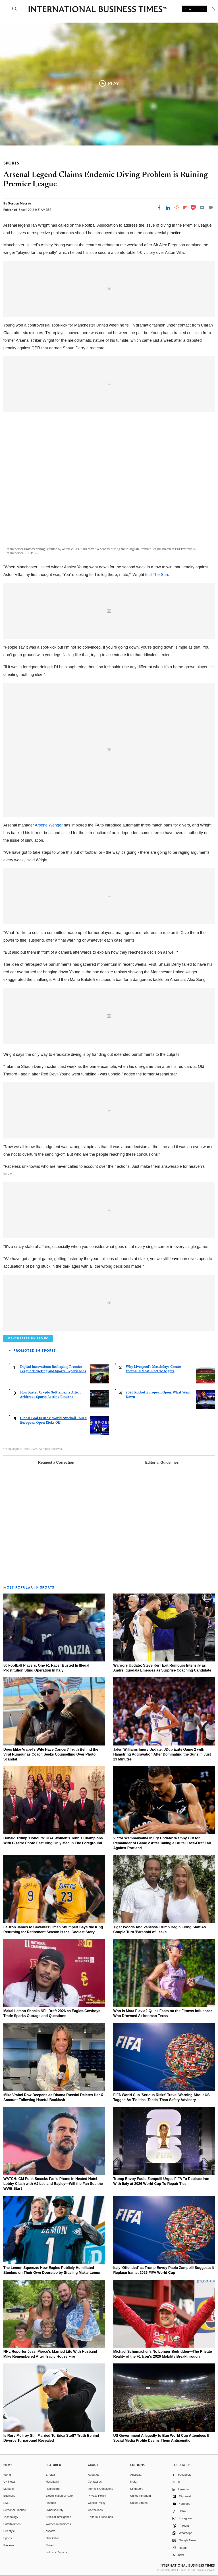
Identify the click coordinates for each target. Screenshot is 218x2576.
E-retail (50, 2474)
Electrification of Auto (59, 2495)
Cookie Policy (97, 2502)
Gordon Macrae (19, 203)
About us (93, 2474)
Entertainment (12, 2524)
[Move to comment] (211, 208)
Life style (9, 2531)
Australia (135, 2474)
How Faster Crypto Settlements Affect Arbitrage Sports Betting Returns (50, 1394)
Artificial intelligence (58, 2517)
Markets (8, 2488)
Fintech (50, 2545)
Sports (7, 2538)
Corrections (95, 2510)
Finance (51, 2502)
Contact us (95, 2481)
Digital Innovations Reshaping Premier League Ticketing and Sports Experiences (53, 1368)
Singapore (136, 2488)
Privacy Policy (97, 2495)
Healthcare (53, 2488)
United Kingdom (140, 2495)
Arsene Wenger (49, 825)
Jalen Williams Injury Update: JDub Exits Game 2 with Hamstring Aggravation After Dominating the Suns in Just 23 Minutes (162, 1754)
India (133, 2481)
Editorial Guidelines (162, 1462)
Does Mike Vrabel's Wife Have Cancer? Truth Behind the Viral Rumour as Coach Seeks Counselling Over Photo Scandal (50, 1754)
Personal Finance (14, 2510)
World (7, 2474)
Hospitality (52, 2481)
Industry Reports (56, 2552)
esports (50, 2531)
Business (9, 2495)
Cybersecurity (54, 2510)
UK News (9, 2481)
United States (138, 2502)
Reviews (8, 2545)
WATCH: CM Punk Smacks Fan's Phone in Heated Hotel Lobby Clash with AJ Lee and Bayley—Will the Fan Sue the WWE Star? (53, 2183)
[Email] (202, 208)
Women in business (58, 2524)
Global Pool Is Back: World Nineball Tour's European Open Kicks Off (53, 1420)
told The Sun (156, 574)
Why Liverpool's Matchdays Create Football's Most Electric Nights (153, 1368)
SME (6, 2502)
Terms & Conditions (100, 2488)
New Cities (52, 2538)
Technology (10, 2517)
